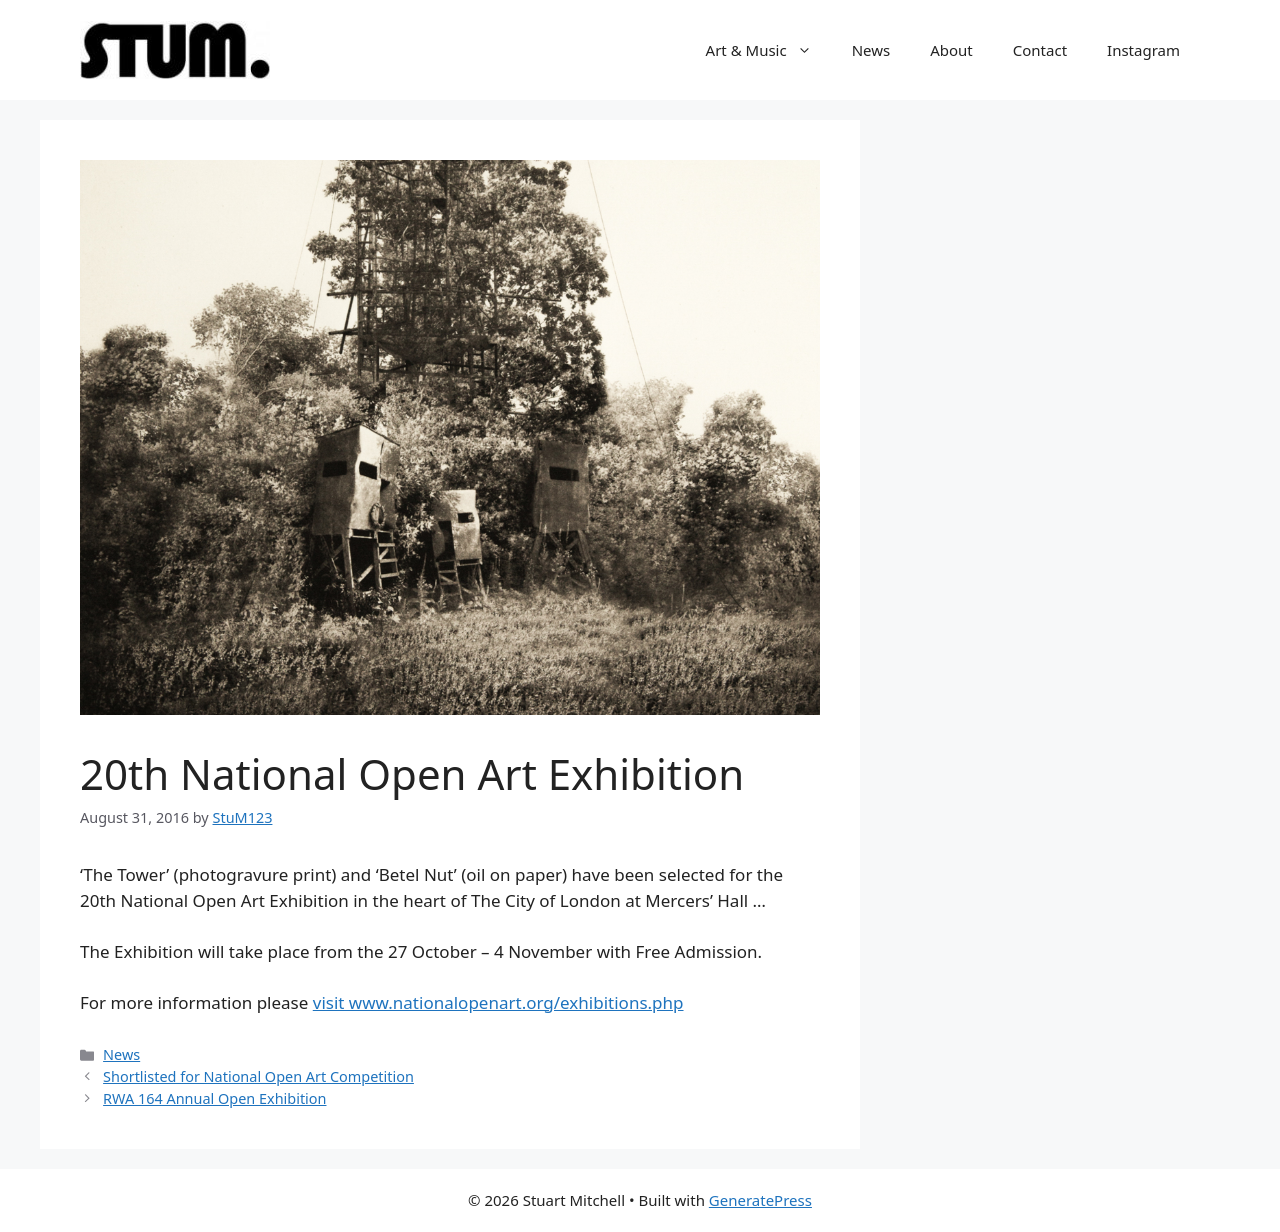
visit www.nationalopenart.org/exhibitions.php (498, 1002)
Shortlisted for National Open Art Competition (258, 1076)
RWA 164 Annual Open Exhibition (214, 1098)
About (951, 50)
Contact (1040, 50)
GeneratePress (760, 1200)
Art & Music (769, 50)
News (871, 50)
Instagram (1143, 50)
